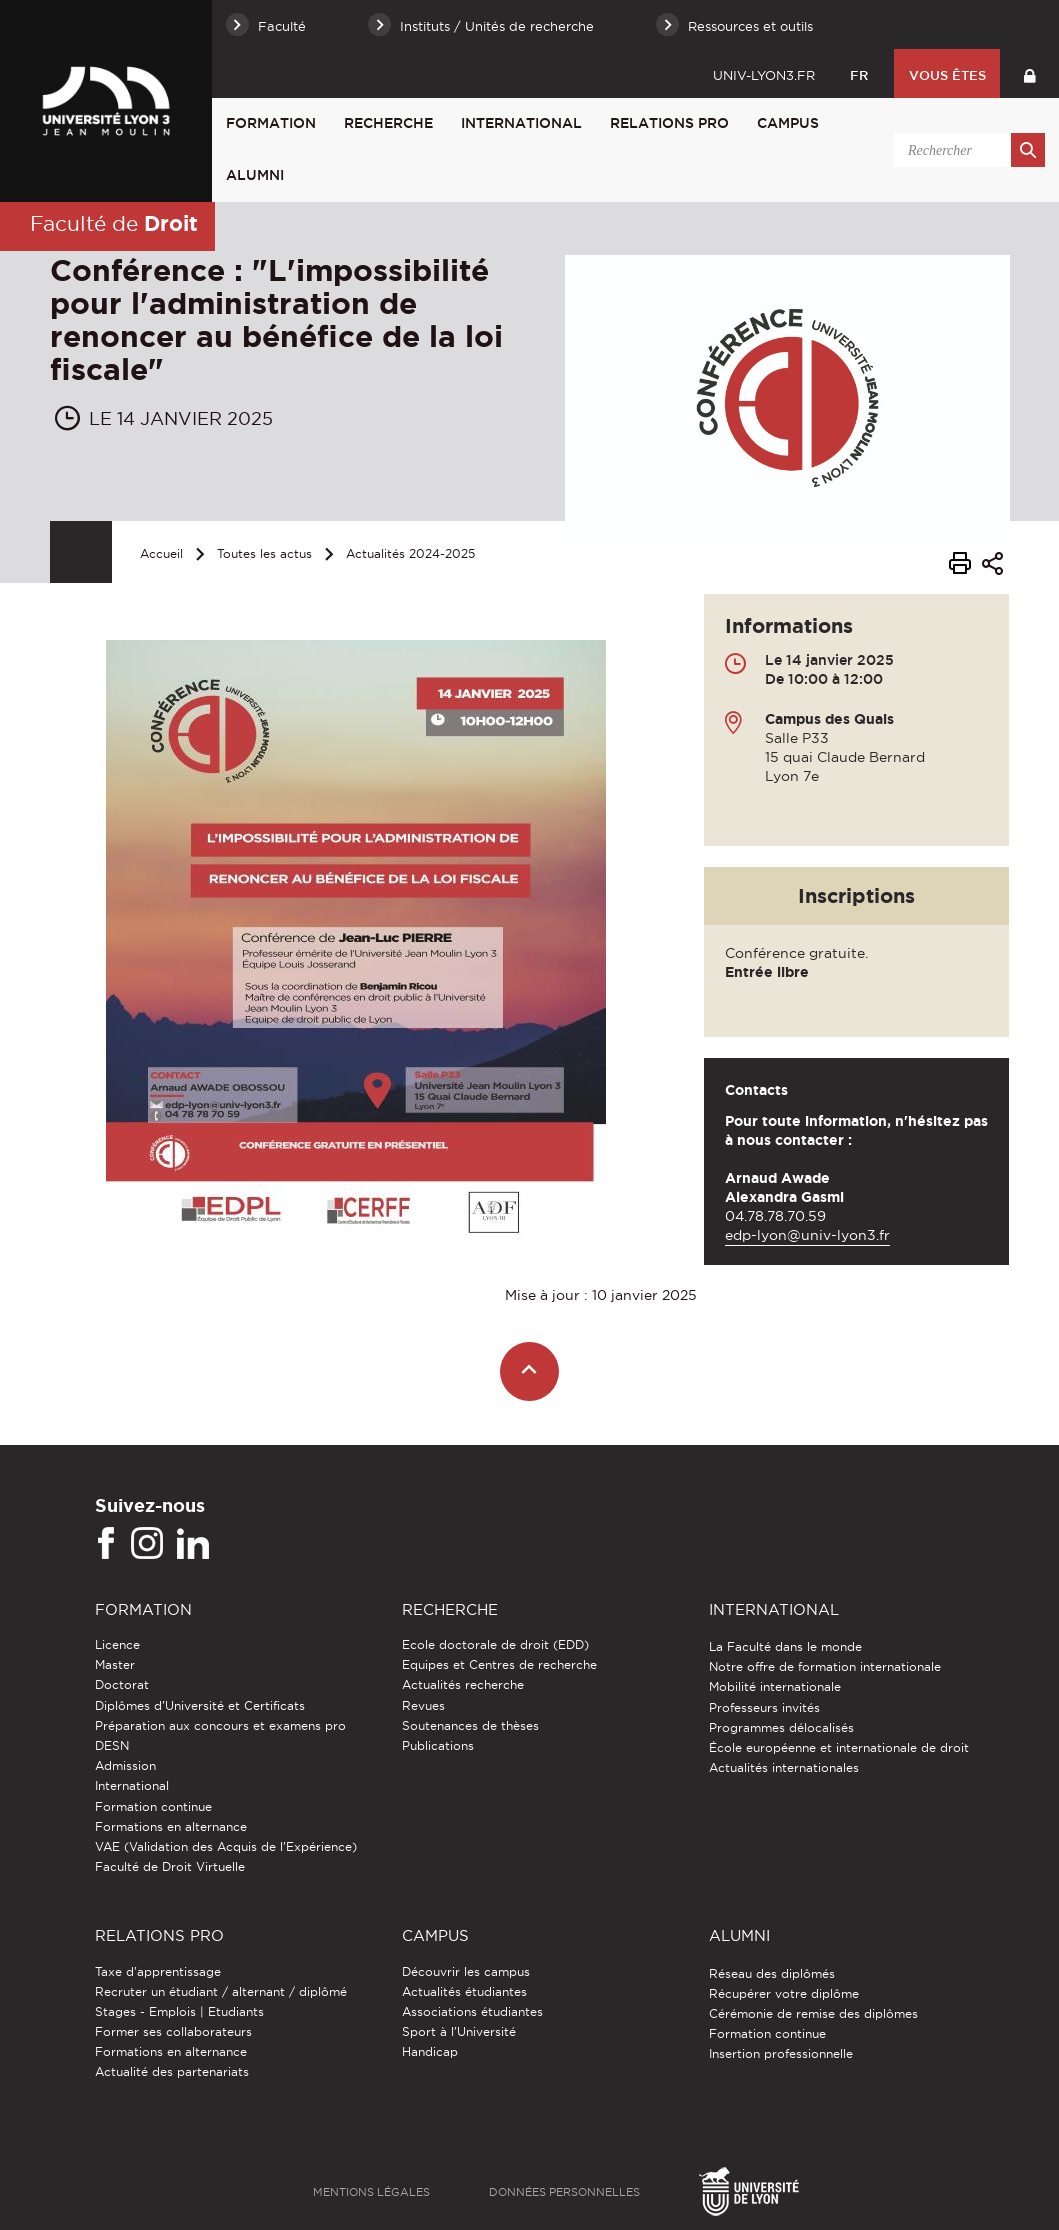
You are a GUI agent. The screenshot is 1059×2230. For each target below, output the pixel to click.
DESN (112, 1745)
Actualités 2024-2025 (410, 553)
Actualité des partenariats (172, 2071)
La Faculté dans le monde (785, 1646)
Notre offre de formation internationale (825, 1666)
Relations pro (669, 123)
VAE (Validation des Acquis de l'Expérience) (226, 1846)
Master (115, 1664)
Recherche (388, 123)
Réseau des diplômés (772, 1973)
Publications (438, 1745)
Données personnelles (564, 2192)
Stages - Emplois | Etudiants (179, 2011)
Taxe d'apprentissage (158, 1971)
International (521, 123)
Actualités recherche (463, 1684)
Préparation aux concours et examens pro (220, 1725)
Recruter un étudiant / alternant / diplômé (221, 1991)
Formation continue (153, 1806)
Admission (125, 1765)
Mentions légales (371, 2192)
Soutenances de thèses (470, 1725)
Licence (117, 1644)
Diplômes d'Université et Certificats (200, 1705)
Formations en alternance (171, 1826)
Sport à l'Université (459, 2031)
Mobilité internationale (775, 1686)
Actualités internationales (784, 1767)
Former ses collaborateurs (173, 2031)
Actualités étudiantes (464, 1991)
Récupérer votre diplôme (784, 1993)
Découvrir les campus (466, 1971)
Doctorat (122, 1684)
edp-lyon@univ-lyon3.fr (807, 1235)
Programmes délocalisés (781, 1727)
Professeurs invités (764, 1707)
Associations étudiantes (472, 2011)
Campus (788, 123)
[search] (966, 150)
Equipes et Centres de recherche (499, 1664)
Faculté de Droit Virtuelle (170, 1866)
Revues (423, 1705)
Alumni (255, 175)
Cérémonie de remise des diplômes (813, 2013)
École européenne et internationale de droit (839, 1747)
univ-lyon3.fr (764, 75)
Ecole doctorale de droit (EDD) (495, 1644)
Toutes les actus (264, 553)
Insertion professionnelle (781, 2053)
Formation (271, 123)
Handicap (430, 2051)
